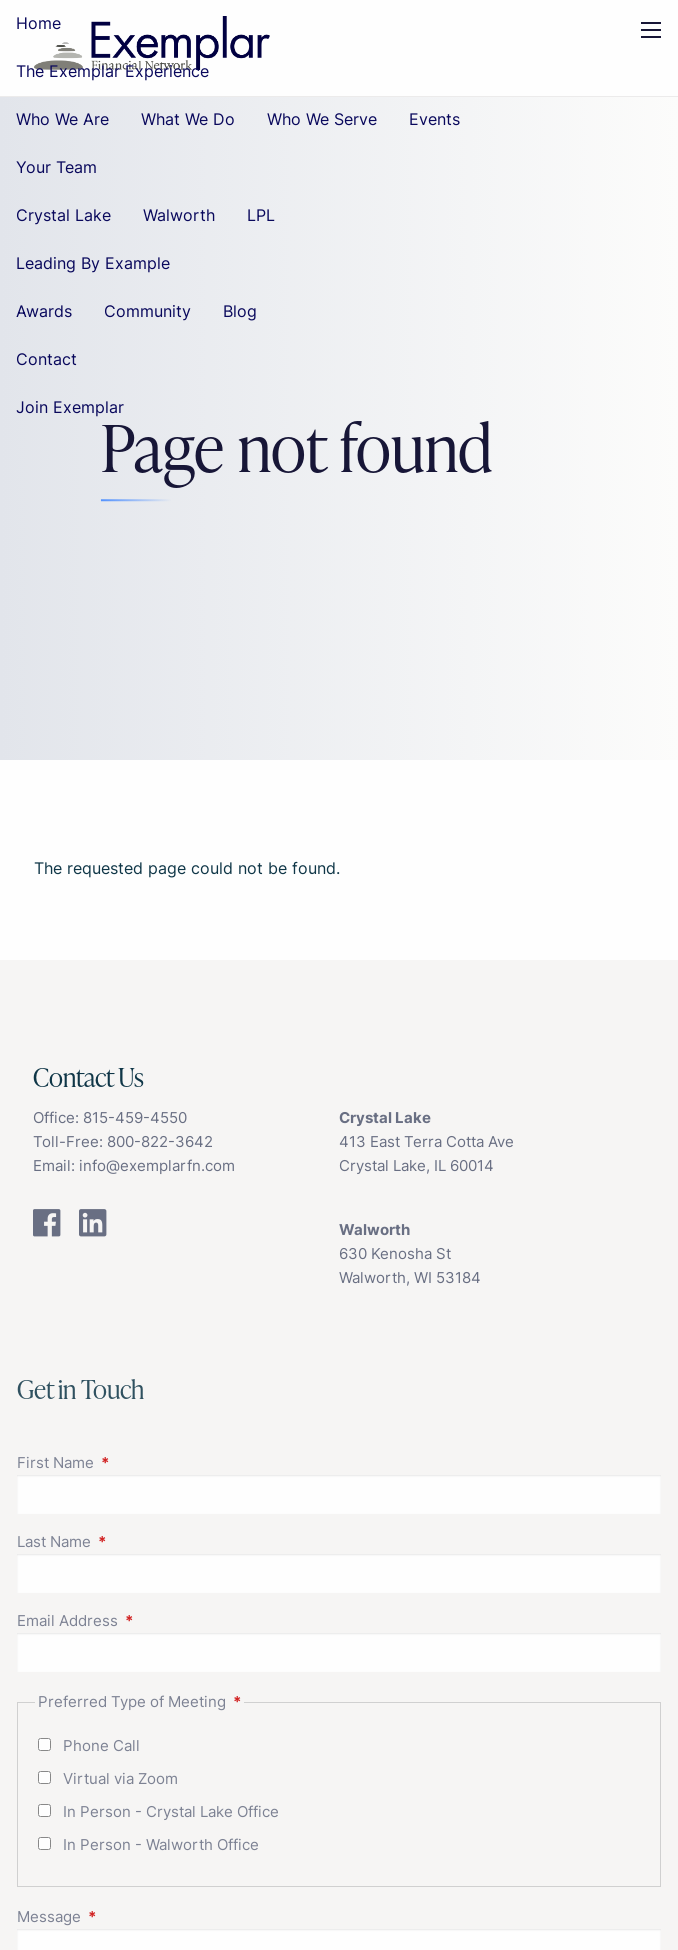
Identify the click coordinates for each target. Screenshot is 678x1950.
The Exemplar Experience (112, 71)
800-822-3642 (160, 1141)
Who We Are (62, 119)
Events (434, 119)
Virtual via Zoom (120, 1778)
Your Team (56, 167)
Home (38, 23)
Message (126, 1916)
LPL (261, 215)
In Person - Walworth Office (161, 1844)
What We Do (188, 119)
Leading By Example (93, 263)
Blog (240, 311)
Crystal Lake (63, 215)
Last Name (131, 1541)
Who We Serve (322, 119)
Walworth (179, 215)
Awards (44, 311)
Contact (46, 359)
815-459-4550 (135, 1117)
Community (147, 311)
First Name (133, 1462)
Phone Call (101, 1745)
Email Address (145, 1620)
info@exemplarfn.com (157, 1165)
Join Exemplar (70, 407)
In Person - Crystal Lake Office (171, 1811)
